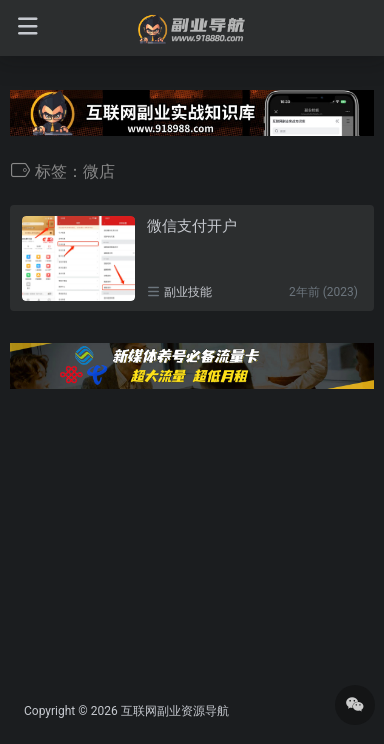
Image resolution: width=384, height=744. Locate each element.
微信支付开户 (192, 226)
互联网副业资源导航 (175, 711)
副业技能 (188, 292)
